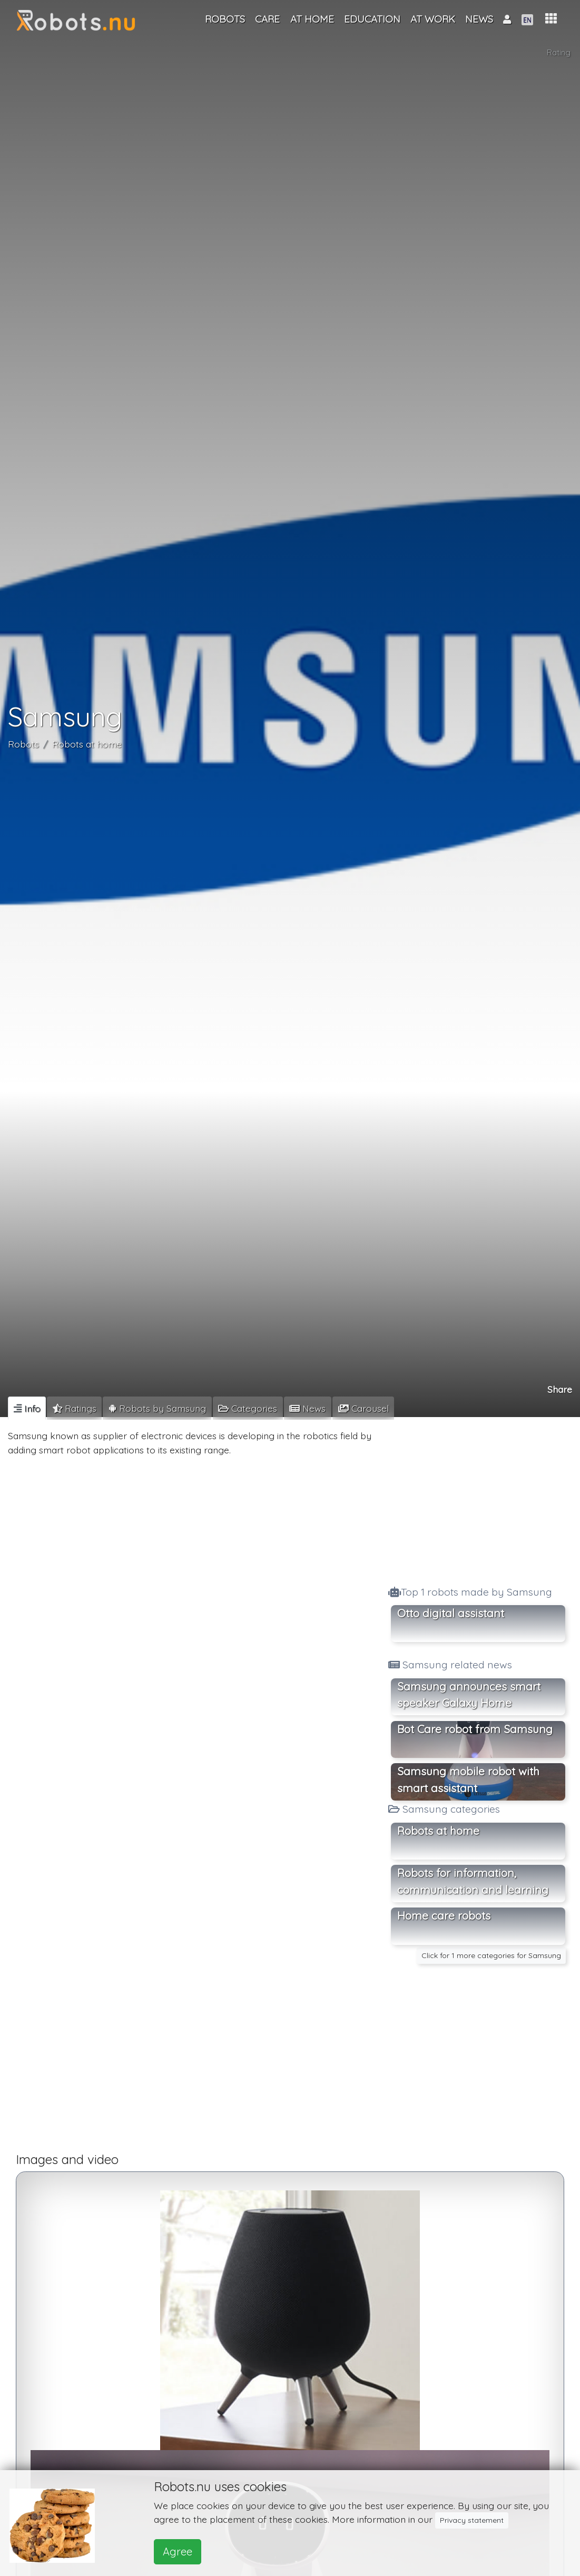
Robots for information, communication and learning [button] (472, 1881)
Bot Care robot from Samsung (475, 1729)
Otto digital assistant (450, 1613)
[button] (551, 18)
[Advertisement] (478, 1498)
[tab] (27, 1408)
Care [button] (267, 19)
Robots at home (87, 744)
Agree (177, 2551)
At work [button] (432, 19)
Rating (559, 52)
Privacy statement (472, 2520)
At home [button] (312, 19)
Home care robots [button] (443, 1915)
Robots (23, 744)
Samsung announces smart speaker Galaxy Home (468, 1694)
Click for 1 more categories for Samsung (491, 1955)
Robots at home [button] (438, 1830)
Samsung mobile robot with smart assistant (468, 1779)
